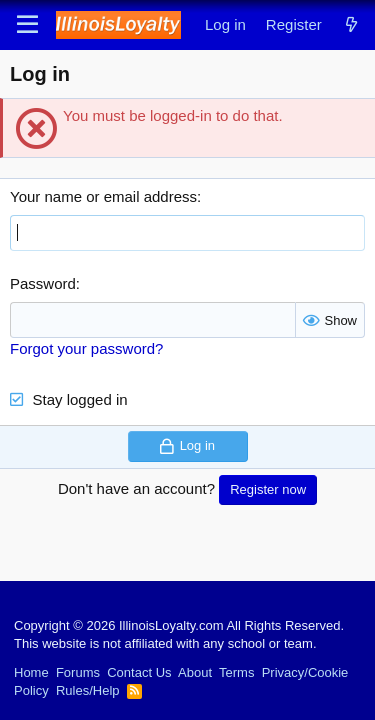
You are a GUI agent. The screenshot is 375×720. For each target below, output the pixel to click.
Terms (236, 672)
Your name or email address (103, 196)
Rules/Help (88, 690)
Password (43, 283)
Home (31, 672)
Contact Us (139, 672)
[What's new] (351, 24)
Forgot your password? (86, 348)
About (195, 672)
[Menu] (27, 25)
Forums (78, 672)
